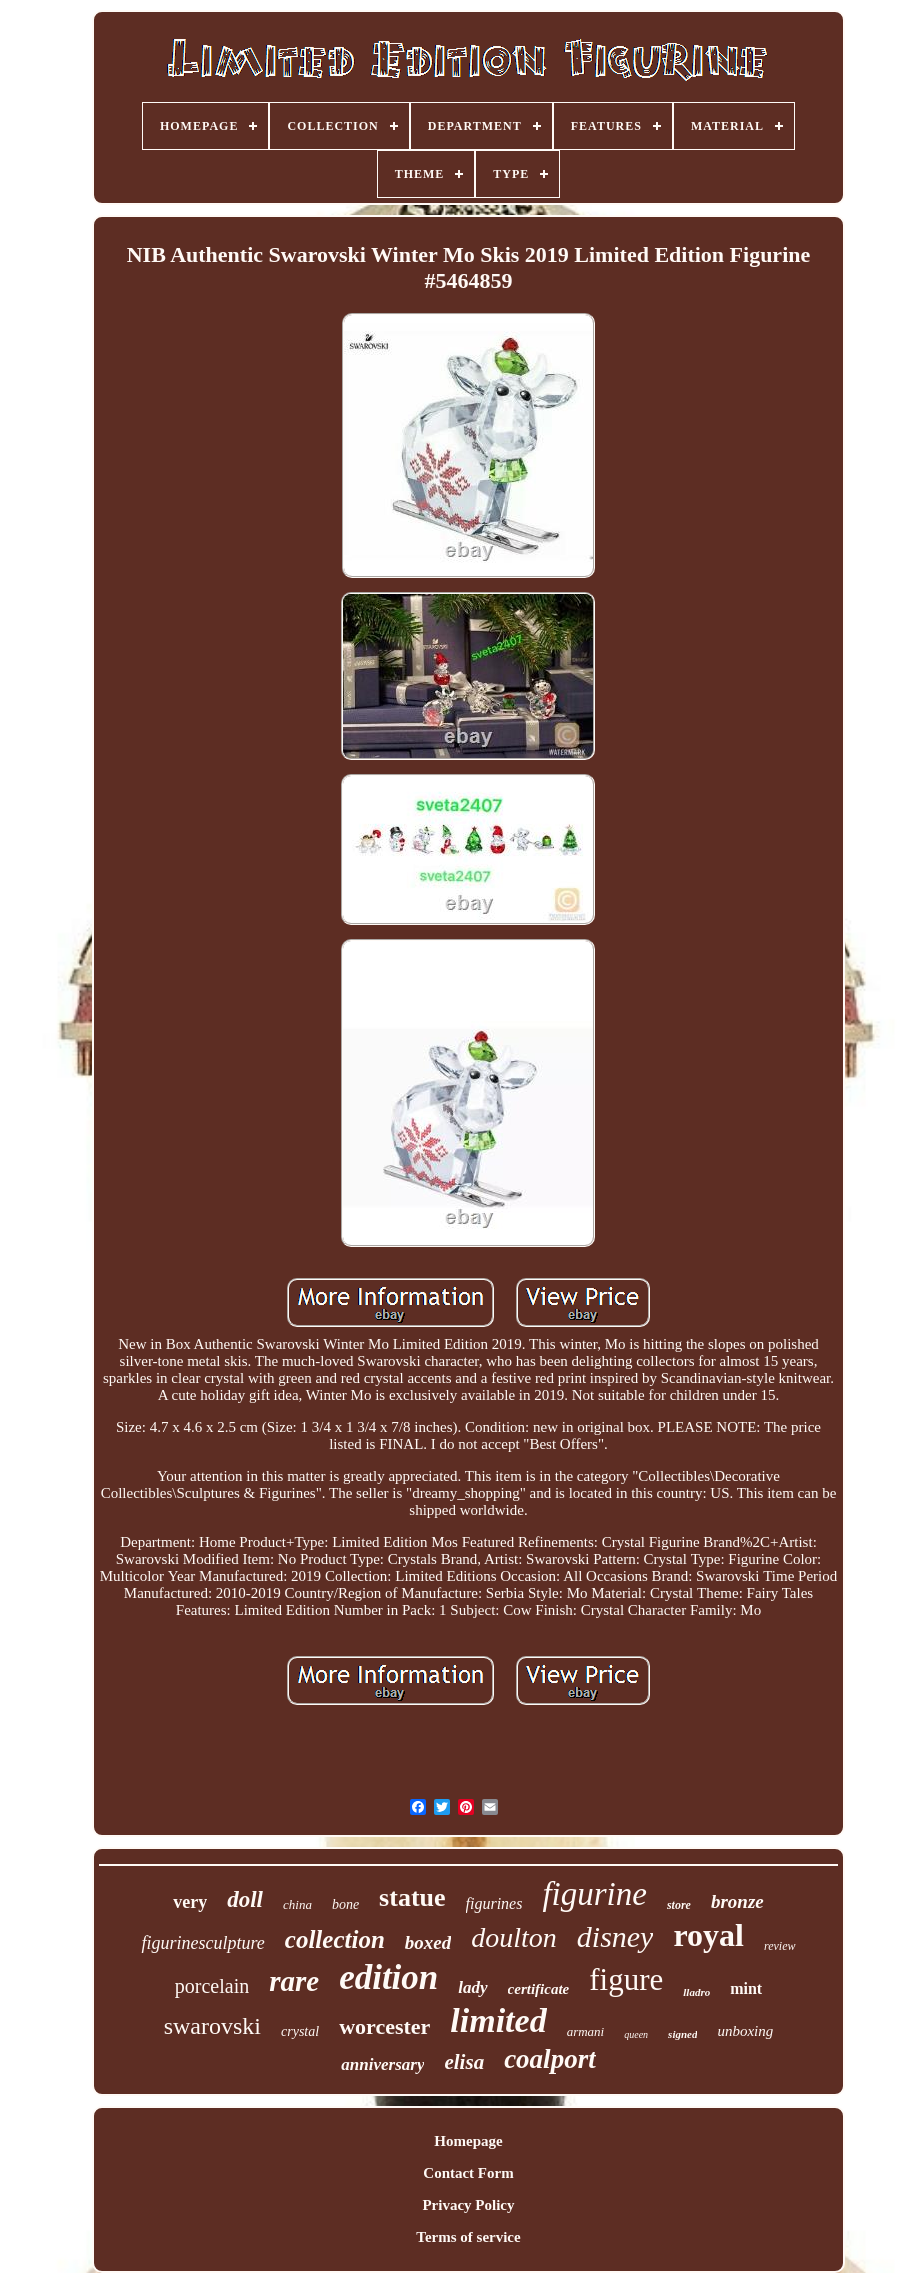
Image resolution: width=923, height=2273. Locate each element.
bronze (737, 1901)
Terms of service (468, 2237)
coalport (550, 2059)
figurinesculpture (202, 1943)
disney (615, 1936)
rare (294, 1981)
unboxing (745, 2031)
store (679, 1905)
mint (746, 1988)
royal (708, 1935)
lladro (696, 1992)
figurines (494, 1903)
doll (245, 1899)
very (190, 1902)
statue (412, 1897)
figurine (594, 1894)
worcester (384, 2026)
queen (636, 2034)
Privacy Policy (468, 2205)
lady (472, 1987)
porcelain (212, 1986)
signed (682, 2034)
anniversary (382, 2064)
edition (388, 1977)
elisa (464, 2062)
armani (586, 2031)
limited (498, 2020)
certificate (539, 1989)
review (780, 1946)
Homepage (468, 2141)
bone (345, 1904)
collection (335, 1939)
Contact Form (468, 2173)
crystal (300, 2031)
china (297, 1904)
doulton (514, 1937)
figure (626, 1979)
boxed (428, 1942)
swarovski (212, 2026)
